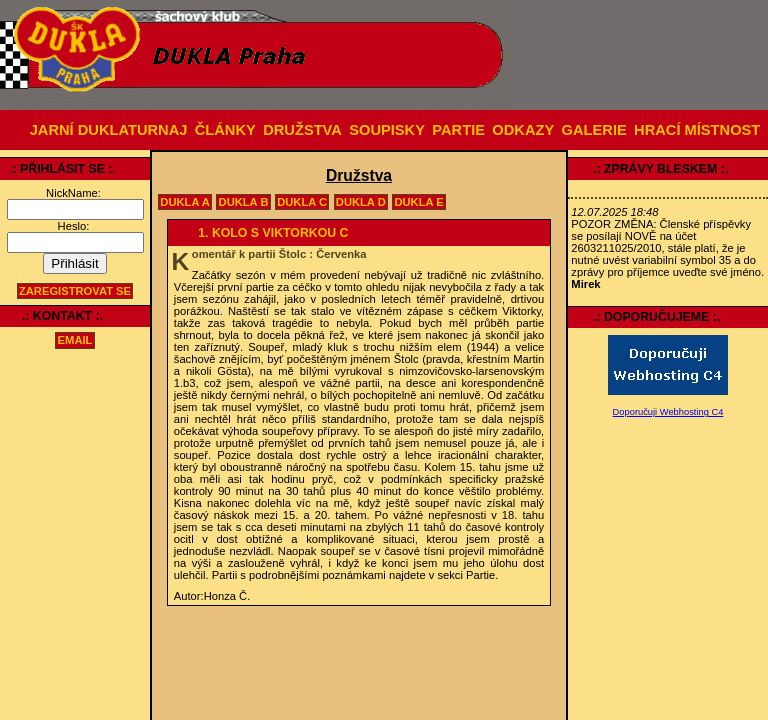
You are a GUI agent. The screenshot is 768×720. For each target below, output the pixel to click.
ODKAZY (523, 130)
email (75, 341)
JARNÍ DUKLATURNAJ (109, 130)
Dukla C (302, 202)
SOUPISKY (387, 130)
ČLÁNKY (225, 130)
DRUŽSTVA (302, 130)
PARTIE (458, 130)
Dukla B (244, 202)
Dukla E (418, 202)
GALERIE (594, 130)
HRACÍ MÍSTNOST (697, 130)
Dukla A (185, 202)
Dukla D (361, 202)
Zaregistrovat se (75, 291)
